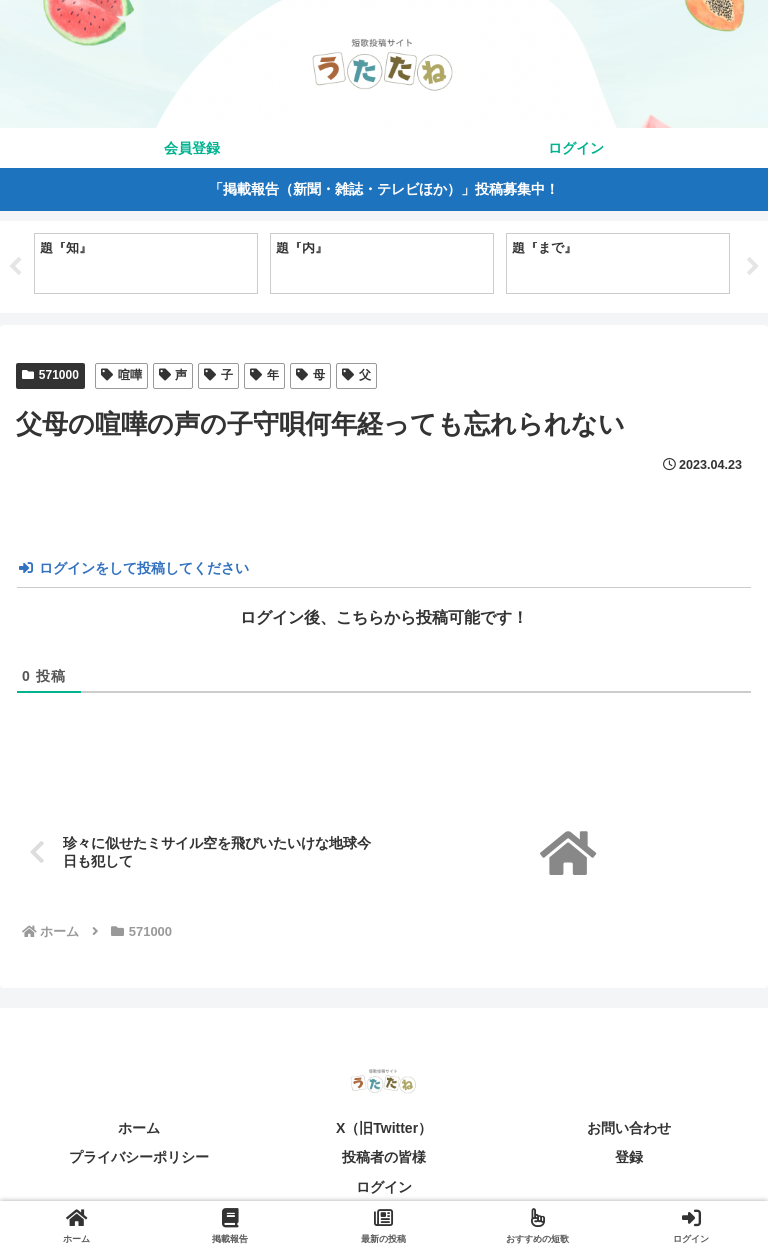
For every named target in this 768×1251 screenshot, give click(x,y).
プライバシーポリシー (139, 1158)
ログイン (384, 1187)
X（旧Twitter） (384, 1128)
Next (753, 267)
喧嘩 (121, 375)
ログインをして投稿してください (134, 568)
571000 (50, 375)
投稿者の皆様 (384, 1158)
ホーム (139, 1128)
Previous (15, 267)
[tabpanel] (146, 263)
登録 (629, 1158)
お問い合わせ (629, 1128)
